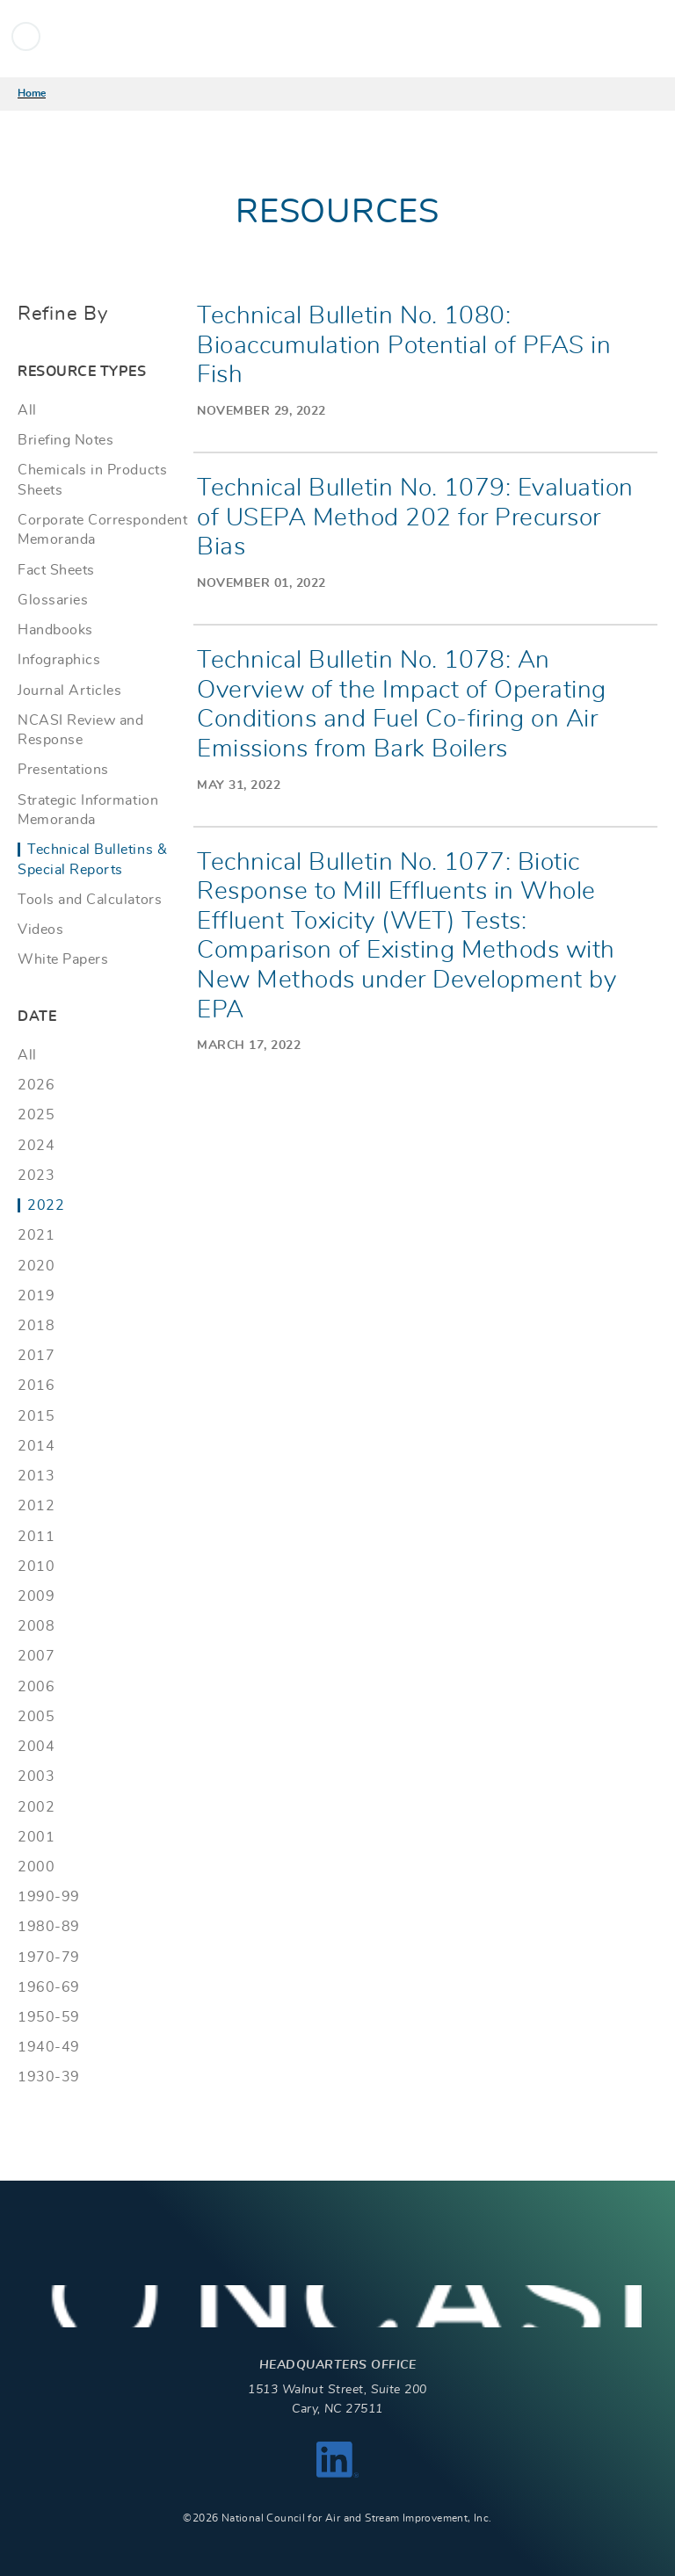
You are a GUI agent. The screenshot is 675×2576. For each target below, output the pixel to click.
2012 (36, 1506)
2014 (36, 1446)
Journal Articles (69, 691)
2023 (36, 1176)
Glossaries (53, 600)
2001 (36, 1837)
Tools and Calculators (90, 900)
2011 (36, 1537)
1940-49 (49, 2047)
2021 (36, 1235)
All (27, 410)
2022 (45, 1205)
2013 (36, 1476)
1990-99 (49, 1897)
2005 (36, 1717)
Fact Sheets (56, 570)
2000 (36, 1867)
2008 (36, 1626)
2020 (36, 1266)
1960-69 (49, 1987)
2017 (36, 1356)
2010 (36, 1566)
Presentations (63, 770)
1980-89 (49, 1927)
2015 (36, 1416)
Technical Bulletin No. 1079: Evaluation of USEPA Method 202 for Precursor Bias (415, 518)
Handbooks (55, 630)
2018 (36, 1326)
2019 (36, 1296)
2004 (36, 1747)
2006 (36, 1687)
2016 (36, 1385)
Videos (40, 930)
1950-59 (49, 2017)
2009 (36, 1596)
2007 (36, 1656)
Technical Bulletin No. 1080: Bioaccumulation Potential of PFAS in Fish (404, 345)
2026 (36, 1085)
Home (32, 93)
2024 (36, 1146)
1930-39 (49, 2077)
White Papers (63, 959)
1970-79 (49, 1957)
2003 (36, 1776)
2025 (36, 1115)
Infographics (59, 660)
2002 (36, 1807)
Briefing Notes (65, 440)
